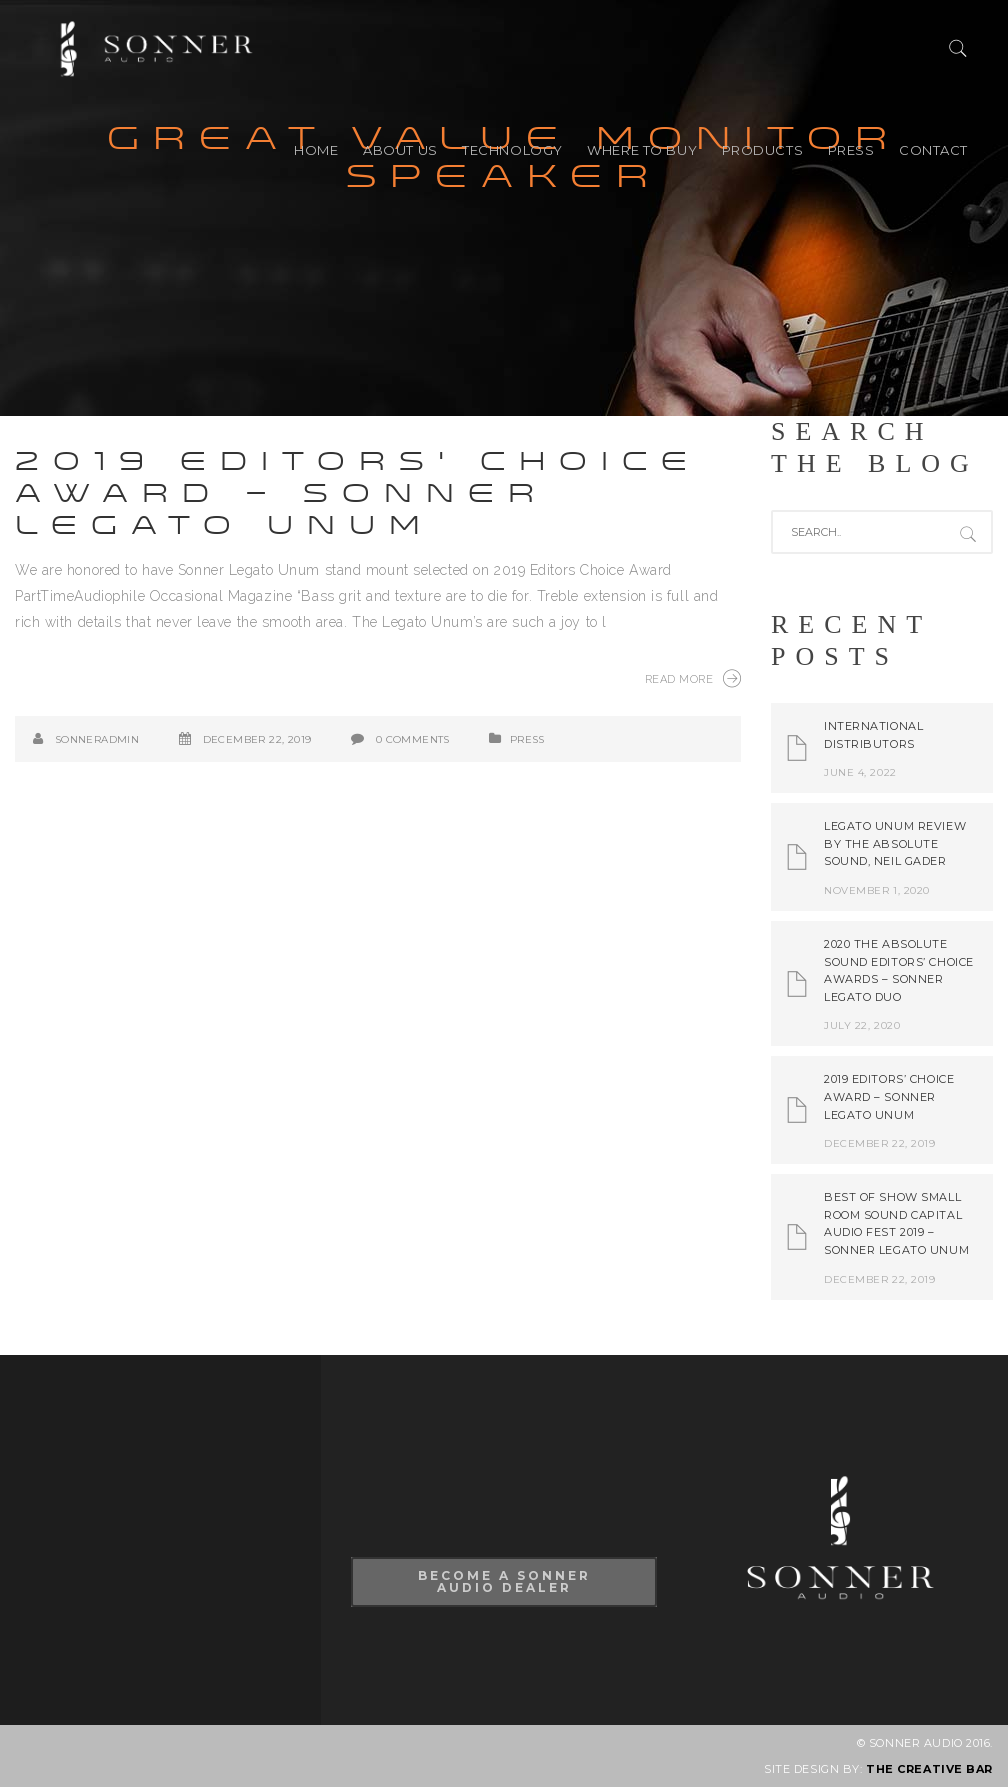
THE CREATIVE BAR (929, 1769)
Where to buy (642, 150)
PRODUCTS (762, 150)
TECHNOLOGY (512, 150)
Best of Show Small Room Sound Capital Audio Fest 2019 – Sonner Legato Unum (896, 1223)
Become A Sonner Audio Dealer (504, 1581)
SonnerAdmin (97, 739)
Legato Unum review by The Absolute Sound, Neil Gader (895, 843)
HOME (316, 150)
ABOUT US (400, 150)
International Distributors (873, 735)
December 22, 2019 (257, 739)
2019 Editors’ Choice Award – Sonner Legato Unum (358, 493)
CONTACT (933, 150)
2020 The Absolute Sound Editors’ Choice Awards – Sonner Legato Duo (899, 970)
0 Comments (413, 739)
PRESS (851, 150)
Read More (693, 678)
